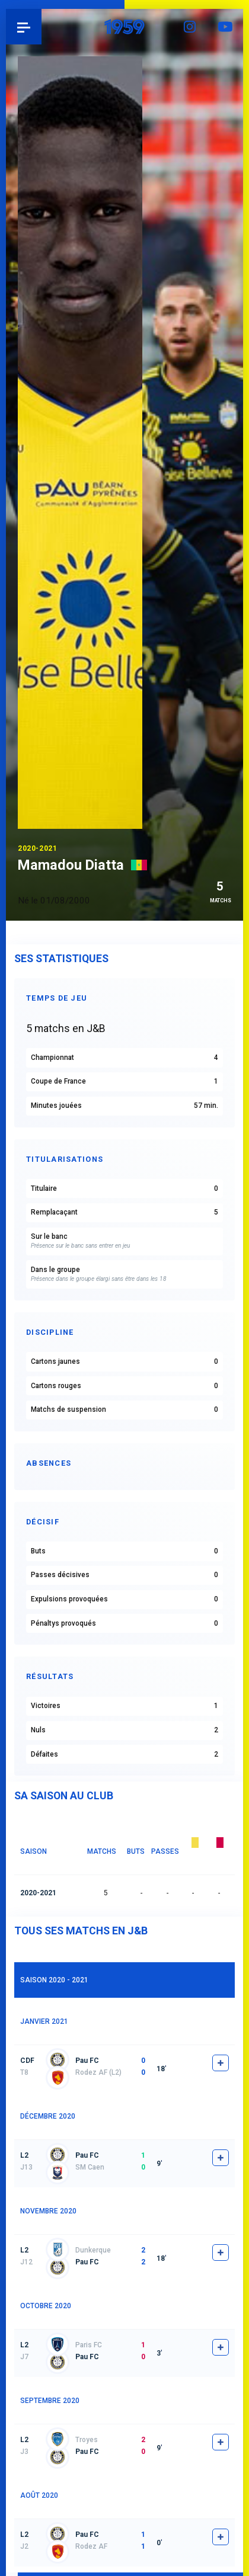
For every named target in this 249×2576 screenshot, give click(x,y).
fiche (220, 2063)
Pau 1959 (42, 26)
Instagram (190, 26)
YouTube (225, 26)
